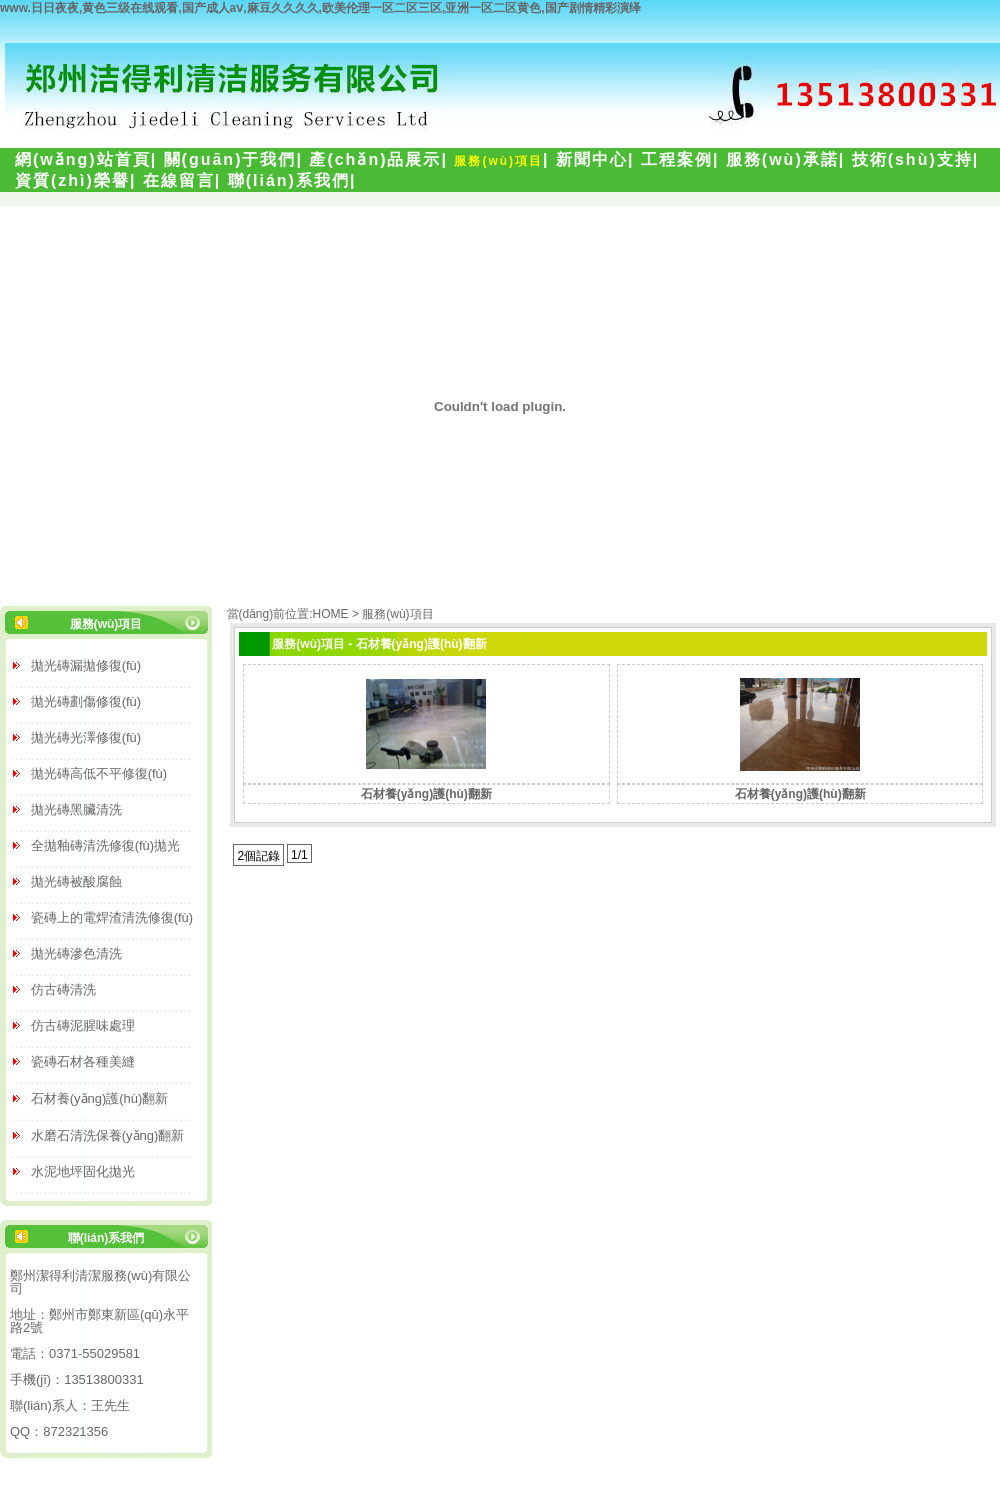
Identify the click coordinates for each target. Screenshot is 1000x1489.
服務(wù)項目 (498, 161)
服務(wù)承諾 (782, 159)
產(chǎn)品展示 (375, 159)
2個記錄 (258, 856)
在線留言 (179, 180)
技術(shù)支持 (912, 159)
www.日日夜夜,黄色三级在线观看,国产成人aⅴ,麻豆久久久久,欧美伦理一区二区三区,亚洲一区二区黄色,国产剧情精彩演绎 (320, 8)
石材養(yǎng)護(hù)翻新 (426, 794)
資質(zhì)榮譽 (72, 180)
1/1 (299, 855)
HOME (331, 614)
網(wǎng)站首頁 (83, 159)
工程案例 (677, 159)
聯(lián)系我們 (289, 180)
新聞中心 (592, 159)
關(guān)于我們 (230, 159)
